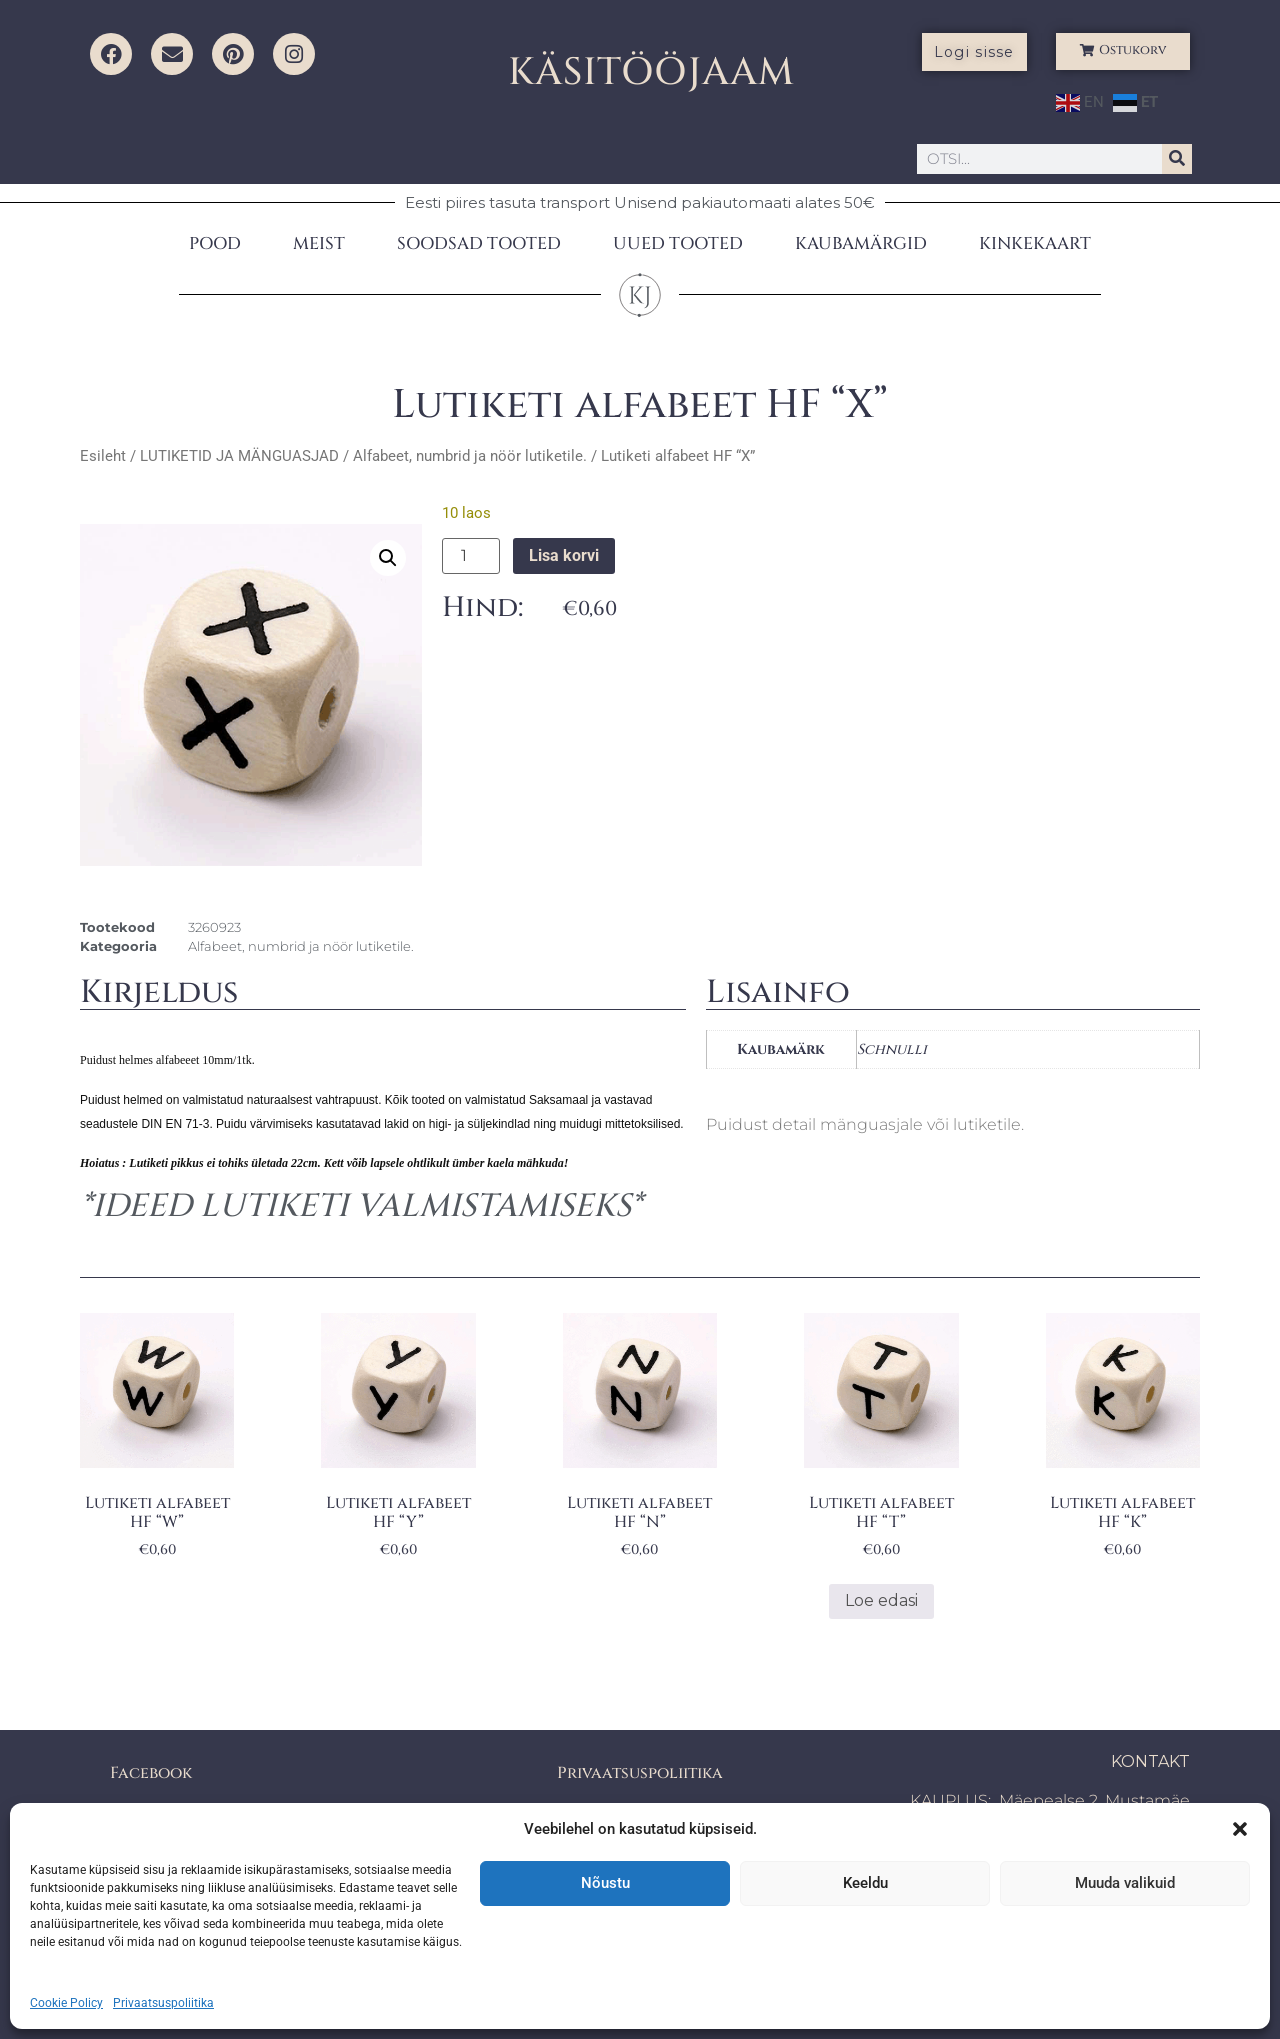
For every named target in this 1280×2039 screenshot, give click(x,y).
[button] (1240, 1829)
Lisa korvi (564, 555)
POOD (215, 243)
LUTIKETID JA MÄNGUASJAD (239, 456)
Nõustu (605, 1883)
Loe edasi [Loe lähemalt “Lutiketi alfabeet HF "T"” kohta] (881, 1600)
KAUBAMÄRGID (861, 243)
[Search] (1177, 159)
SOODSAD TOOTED (479, 243)
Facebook (151, 1773)
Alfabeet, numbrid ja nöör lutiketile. (470, 456)
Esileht (103, 456)
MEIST (319, 243)
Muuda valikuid (1125, 1883)
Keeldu (865, 1883)
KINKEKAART (1035, 243)
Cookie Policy (66, 2003)
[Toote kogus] (471, 556)
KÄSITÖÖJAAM (651, 72)
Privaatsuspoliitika (163, 2003)
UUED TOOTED (678, 243)
